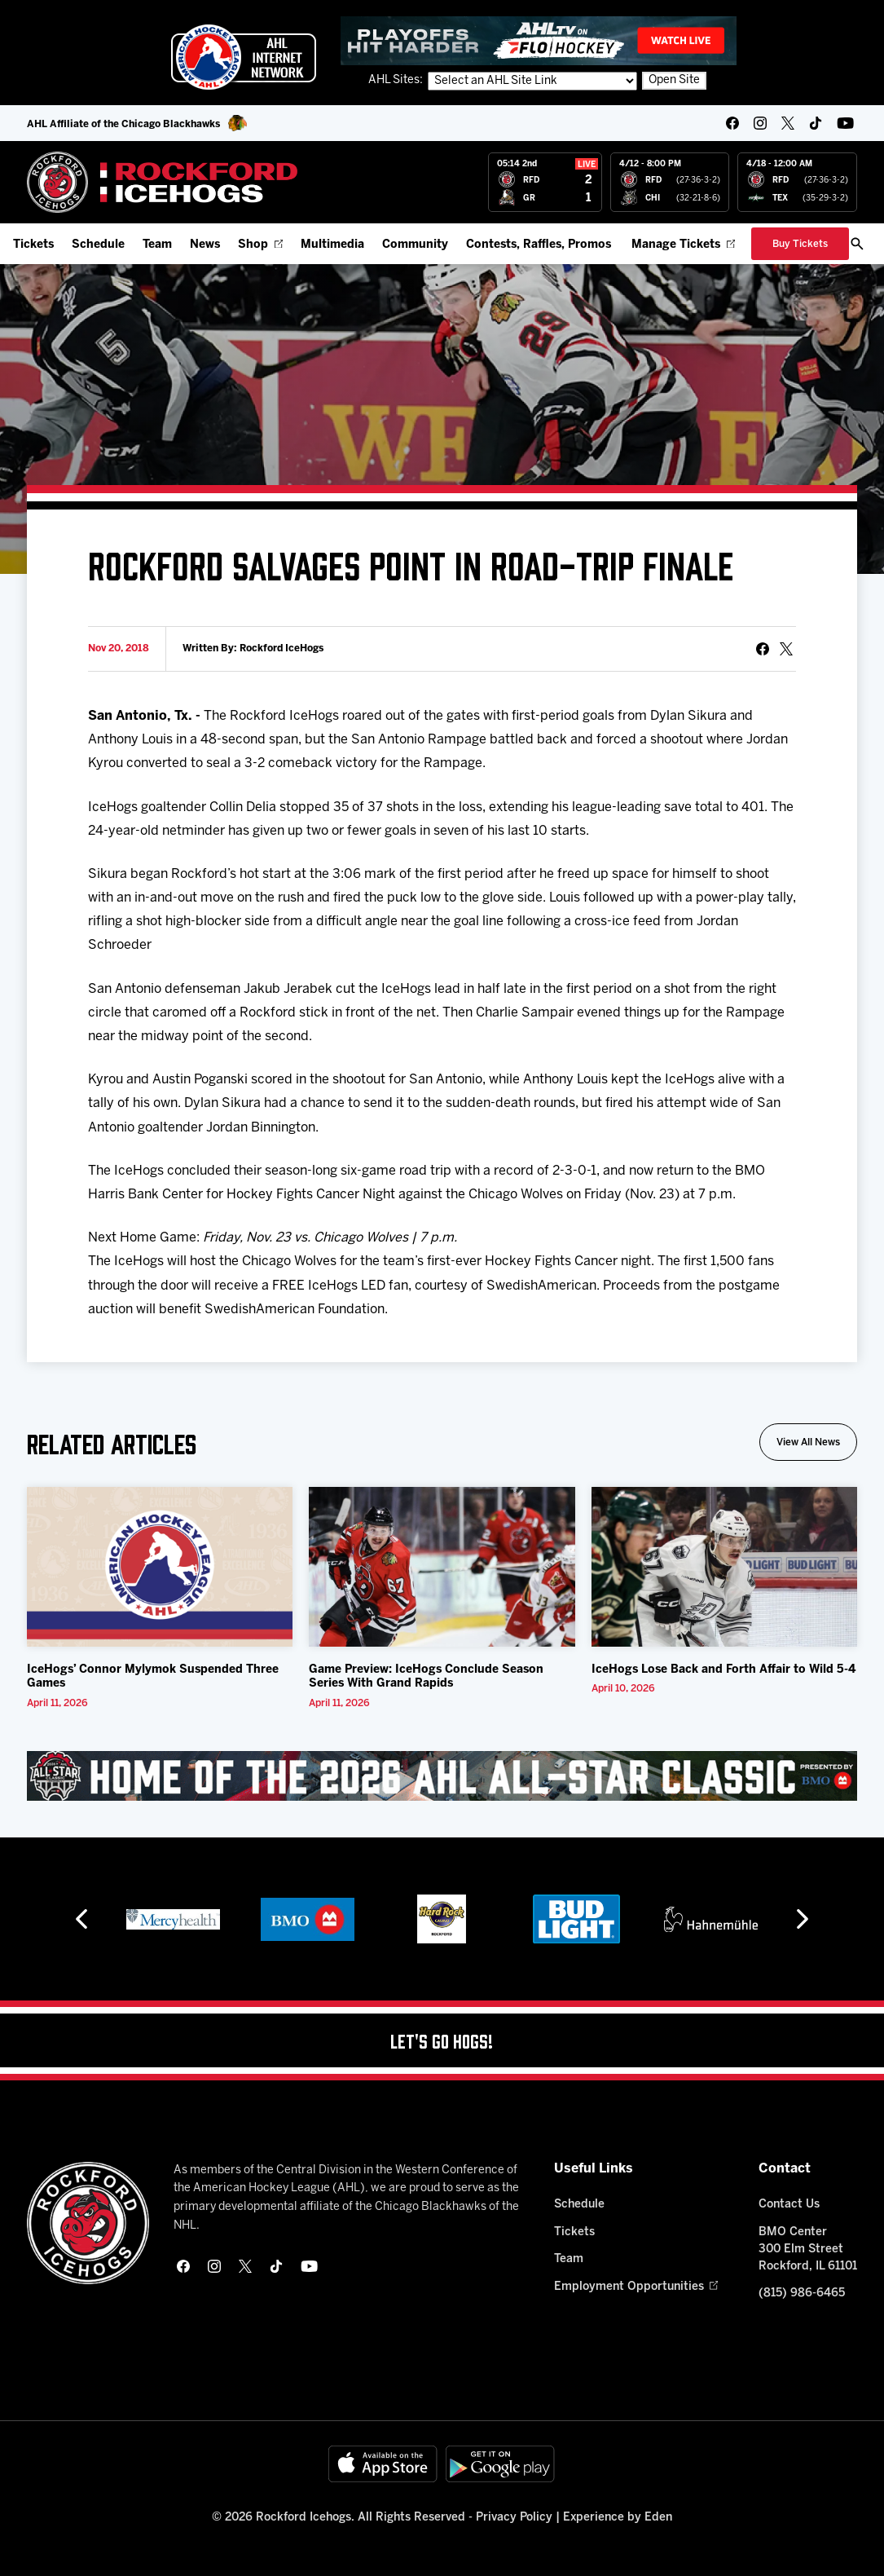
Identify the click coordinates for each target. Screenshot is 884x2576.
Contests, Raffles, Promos (538, 245)
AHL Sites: (396, 80)
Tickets (33, 245)
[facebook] (732, 123)
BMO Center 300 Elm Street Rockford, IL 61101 (808, 2249)
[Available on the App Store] (383, 2464)
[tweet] (786, 649)
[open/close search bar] (857, 243)
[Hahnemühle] (711, 1919)
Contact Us (789, 2204)
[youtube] (845, 123)
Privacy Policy (514, 2517)
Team (157, 245)
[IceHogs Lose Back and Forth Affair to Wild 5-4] (725, 1567)
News (205, 245)
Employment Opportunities (636, 2287)
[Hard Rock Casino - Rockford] (441, 1919)
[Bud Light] (576, 1919)
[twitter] (788, 123)
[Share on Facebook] (762, 649)
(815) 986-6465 (802, 2293)
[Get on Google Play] (500, 2464)
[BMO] (307, 1919)
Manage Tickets (683, 245)
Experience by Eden (617, 2517)
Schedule (98, 245)
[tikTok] (815, 123)
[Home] (162, 182)
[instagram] (760, 123)
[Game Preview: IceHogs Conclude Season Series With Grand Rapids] (442, 1567)
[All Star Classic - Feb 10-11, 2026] (442, 1776)
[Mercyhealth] (173, 1919)
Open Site (674, 80)
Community (415, 245)
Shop (260, 245)
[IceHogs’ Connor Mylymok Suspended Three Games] (160, 1567)
